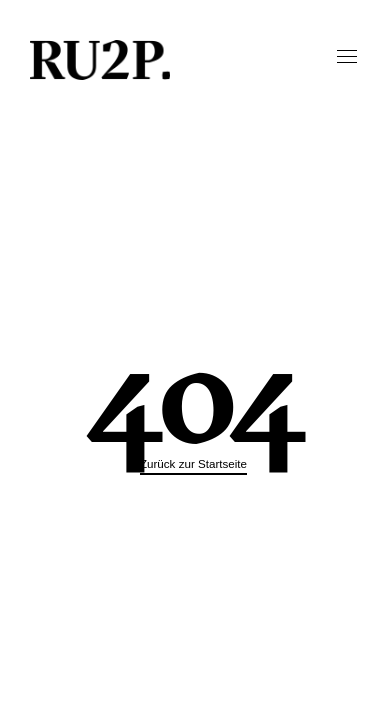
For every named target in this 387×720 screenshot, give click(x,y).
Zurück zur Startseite (193, 463)
